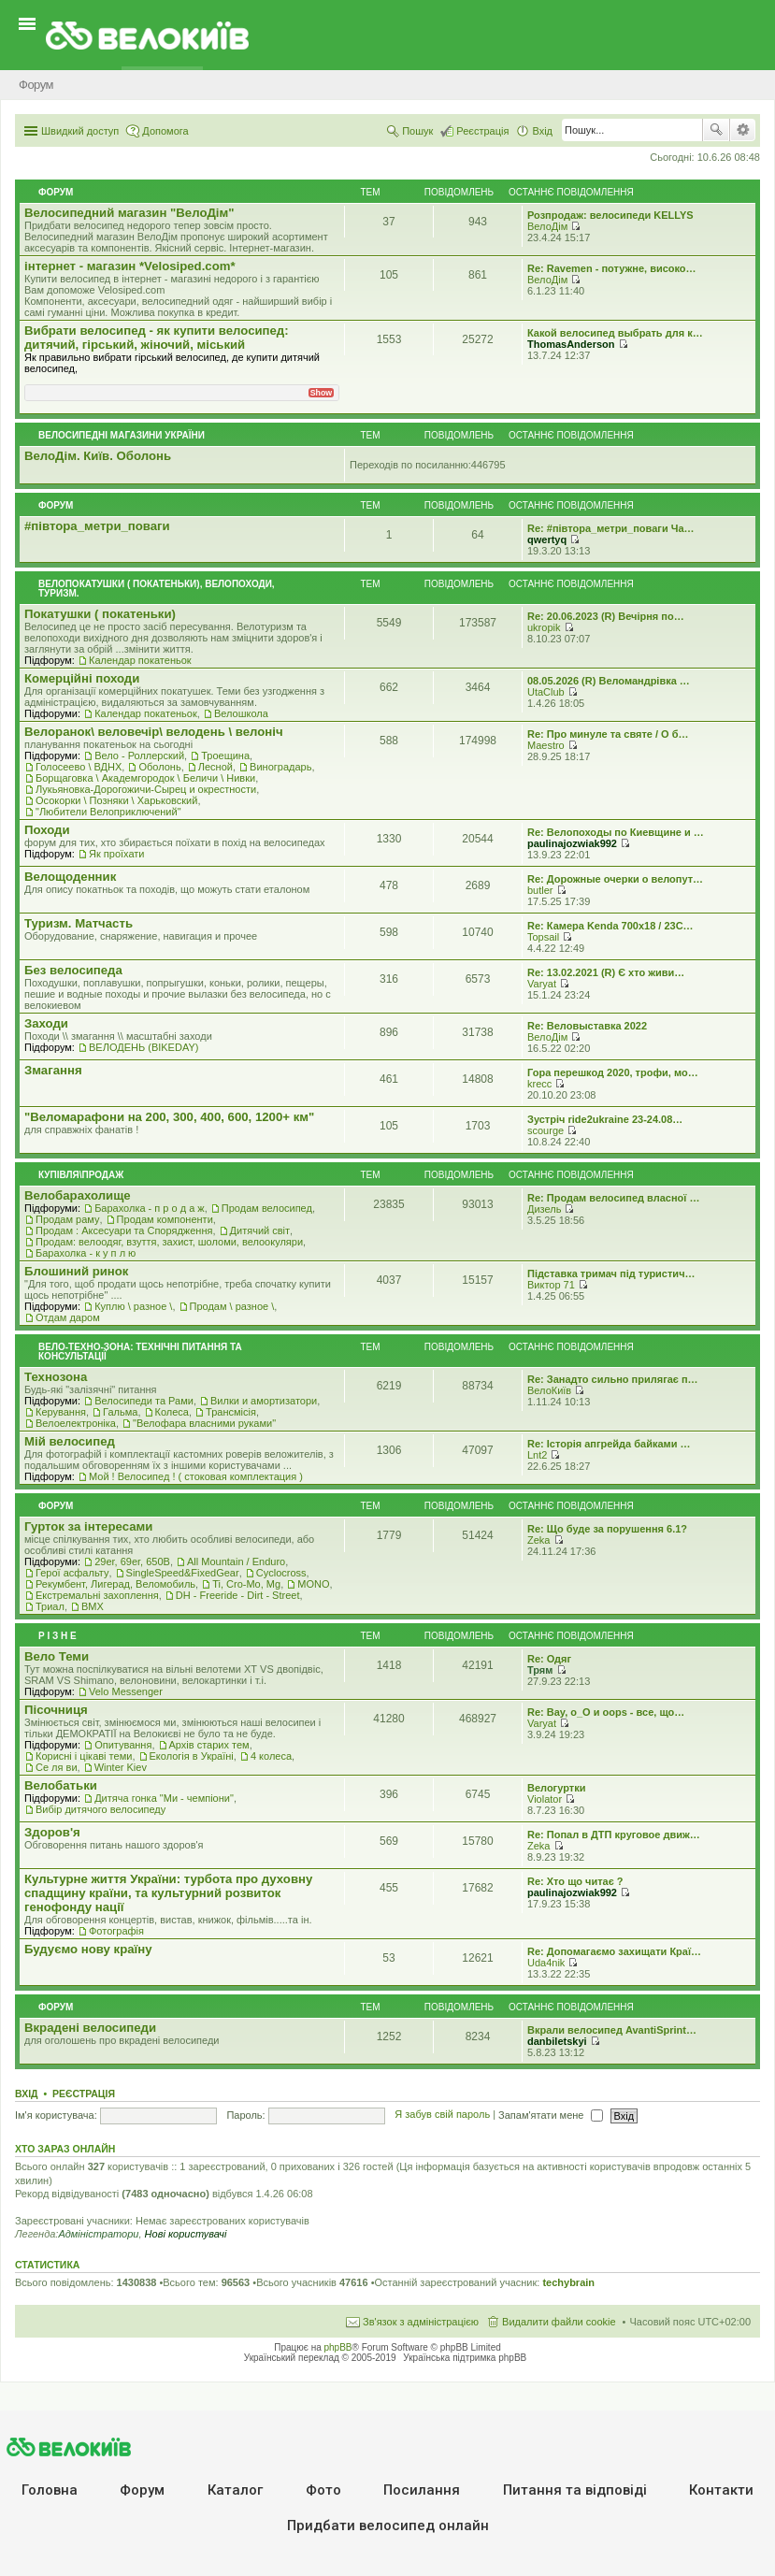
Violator (544, 1799)
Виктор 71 (551, 1284)
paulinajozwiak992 (572, 843)
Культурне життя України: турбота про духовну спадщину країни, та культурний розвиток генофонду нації (168, 1893)
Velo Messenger (126, 1691)
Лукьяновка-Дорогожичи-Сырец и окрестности (146, 789)
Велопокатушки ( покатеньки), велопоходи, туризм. (156, 588)
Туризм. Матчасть (78, 923)
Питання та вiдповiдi (575, 2490)
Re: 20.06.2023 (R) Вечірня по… (605, 616)
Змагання (53, 1070)
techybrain (568, 2282)
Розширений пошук (742, 130)
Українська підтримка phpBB (464, 2358)
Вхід (26, 2093)
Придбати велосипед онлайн (388, 2525)
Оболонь (159, 766)
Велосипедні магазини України (121, 435)
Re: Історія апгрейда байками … (609, 1443)
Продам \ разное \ (232, 1306)
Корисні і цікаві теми (84, 1756)
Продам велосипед (267, 1208)
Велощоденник (70, 877)
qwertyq (547, 539)
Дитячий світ (260, 1230)
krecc (539, 1083)
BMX (92, 1606)
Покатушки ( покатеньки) (100, 614)
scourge (545, 1130)
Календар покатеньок (140, 660)
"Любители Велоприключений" (108, 811)
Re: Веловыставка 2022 (587, 1025)
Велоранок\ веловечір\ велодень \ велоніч (153, 732)
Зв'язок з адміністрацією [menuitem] (421, 2321)
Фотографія (116, 1930)
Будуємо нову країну (88, 1949)
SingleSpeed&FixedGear (182, 1572)
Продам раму (67, 1219)
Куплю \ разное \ (133, 1306)
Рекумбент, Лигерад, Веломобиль (115, 1584)
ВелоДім (547, 226)
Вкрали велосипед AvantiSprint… (611, 2030)
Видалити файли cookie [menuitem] (559, 2321)
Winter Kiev (120, 1767)
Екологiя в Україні (192, 1756)
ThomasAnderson (571, 344)
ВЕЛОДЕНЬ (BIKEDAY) (143, 1047)
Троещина (225, 755)
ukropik (543, 627)
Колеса (172, 1412)
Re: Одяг (549, 1658)
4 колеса (271, 1756)
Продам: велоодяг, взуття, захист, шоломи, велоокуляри (169, 1241)
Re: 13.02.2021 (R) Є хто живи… (605, 972)
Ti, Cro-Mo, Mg (246, 1584)
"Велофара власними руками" (204, 1423)
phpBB (338, 2347)
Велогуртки (556, 1787)
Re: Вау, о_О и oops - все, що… (605, 1712)
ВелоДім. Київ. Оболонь (97, 456)
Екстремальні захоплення (97, 1595)
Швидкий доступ (80, 131)
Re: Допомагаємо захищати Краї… (614, 1951)
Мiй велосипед (69, 1441)
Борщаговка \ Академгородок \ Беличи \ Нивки (145, 778)
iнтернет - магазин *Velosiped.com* (130, 266)
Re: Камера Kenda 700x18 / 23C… (610, 925)
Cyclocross (281, 1572)
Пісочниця (56, 1710)
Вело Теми (56, 1656)
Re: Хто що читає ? (575, 1881)
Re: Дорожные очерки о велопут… (615, 879)
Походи (47, 830)
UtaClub (546, 692)
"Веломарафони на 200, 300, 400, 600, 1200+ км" (169, 1117)
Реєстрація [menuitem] (482, 131)
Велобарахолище (77, 1195)
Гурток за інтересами (88, 1526)
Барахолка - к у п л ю (86, 1253)
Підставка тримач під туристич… (611, 1273)
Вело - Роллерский (139, 755)
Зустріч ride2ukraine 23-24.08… (604, 1119)
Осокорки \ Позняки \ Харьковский (116, 800)
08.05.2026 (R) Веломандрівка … (608, 680)
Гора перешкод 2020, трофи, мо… (612, 1072)
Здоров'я (52, 1832)
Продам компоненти (165, 1219)
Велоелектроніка (76, 1423)
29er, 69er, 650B (132, 1561)
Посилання (421, 2490)
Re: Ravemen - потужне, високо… (611, 268)
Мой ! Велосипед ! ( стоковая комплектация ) (196, 1476)
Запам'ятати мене (550, 2115)
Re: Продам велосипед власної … (613, 1197)
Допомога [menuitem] (165, 131)
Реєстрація (83, 2093)
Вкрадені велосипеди (90, 2028)
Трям (540, 1670)
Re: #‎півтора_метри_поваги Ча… (611, 528)
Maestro (546, 745)
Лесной (215, 766)
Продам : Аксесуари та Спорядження (124, 1230)
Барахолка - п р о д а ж (149, 1208)
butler (540, 890)
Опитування (122, 1744)
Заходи (46, 1023)
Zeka (538, 1540)
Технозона (55, 1377)
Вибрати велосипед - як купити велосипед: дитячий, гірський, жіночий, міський (156, 338)
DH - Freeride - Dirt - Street (238, 1595)
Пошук (716, 130)
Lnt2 (537, 1455)
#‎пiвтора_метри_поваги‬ (97, 526)
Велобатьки (60, 1785)
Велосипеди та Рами (144, 1400)
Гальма (120, 1412)
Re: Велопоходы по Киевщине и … (615, 832)
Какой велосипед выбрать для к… (615, 332)
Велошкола (241, 713)
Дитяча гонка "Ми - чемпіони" (164, 1798)
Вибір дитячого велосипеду (100, 1809)
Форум (142, 2490)
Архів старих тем (209, 1744)
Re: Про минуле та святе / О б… (608, 734)
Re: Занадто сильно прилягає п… (612, 1379)
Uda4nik (546, 1962)
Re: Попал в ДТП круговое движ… (613, 1834)
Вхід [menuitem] (542, 131)
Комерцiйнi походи (81, 678)
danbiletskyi (557, 2041)
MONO (313, 1584)
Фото (323, 2490)
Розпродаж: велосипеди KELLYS (610, 215)
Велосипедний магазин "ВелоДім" (129, 213)
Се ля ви (57, 1767)
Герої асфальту (72, 1572)
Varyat (541, 983)
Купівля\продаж (80, 1175)
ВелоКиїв (549, 1390)
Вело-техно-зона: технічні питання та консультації (140, 1351)
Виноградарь (280, 766)
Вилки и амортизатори (263, 1400)
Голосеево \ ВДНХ (79, 766)
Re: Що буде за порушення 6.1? (607, 1528)
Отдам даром (68, 1317)
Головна (50, 2490)
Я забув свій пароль (442, 2115)
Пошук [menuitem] (417, 131)
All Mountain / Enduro (236, 1561)
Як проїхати (117, 853)
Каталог (235, 2490)
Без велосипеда (73, 970)
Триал (50, 1606)
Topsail (543, 937)
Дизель (544, 1209)
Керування (61, 1412)
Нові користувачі (186, 2233)
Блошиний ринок (76, 1271)
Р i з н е (57, 1636)
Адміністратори (98, 2233)
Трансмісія (231, 1412)
